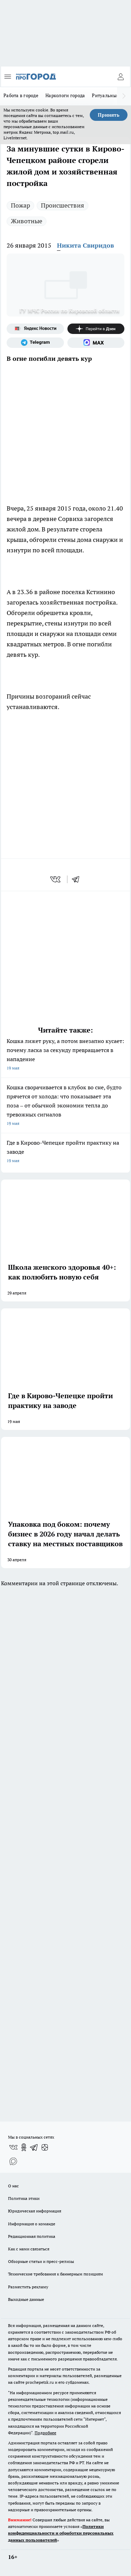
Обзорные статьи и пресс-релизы (41, 2261)
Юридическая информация (34, 2210)
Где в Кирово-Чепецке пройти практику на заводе (65, 1152)
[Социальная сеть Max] (96, 342)
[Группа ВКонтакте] (13, 2147)
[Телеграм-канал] (35, 342)
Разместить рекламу (28, 2286)
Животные (26, 221)
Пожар (20, 205)
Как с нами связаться (28, 2248)
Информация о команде (31, 2223)
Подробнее (45, 2432)
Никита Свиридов (85, 245)
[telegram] (78, 879)
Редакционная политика (31, 2236)
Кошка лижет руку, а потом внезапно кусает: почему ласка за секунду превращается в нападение (65, 1055)
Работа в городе (20, 95)
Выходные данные (26, 2299)
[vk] (56, 879)
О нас (13, 2185)
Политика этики (23, 2198)
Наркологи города (65, 95)
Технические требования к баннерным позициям (55, 2274)
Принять (108, 115)
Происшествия (62, 205)
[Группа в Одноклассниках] (24, 2147)
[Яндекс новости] (35, 329)
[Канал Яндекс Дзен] (96, 329)
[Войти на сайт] (121, 77)
